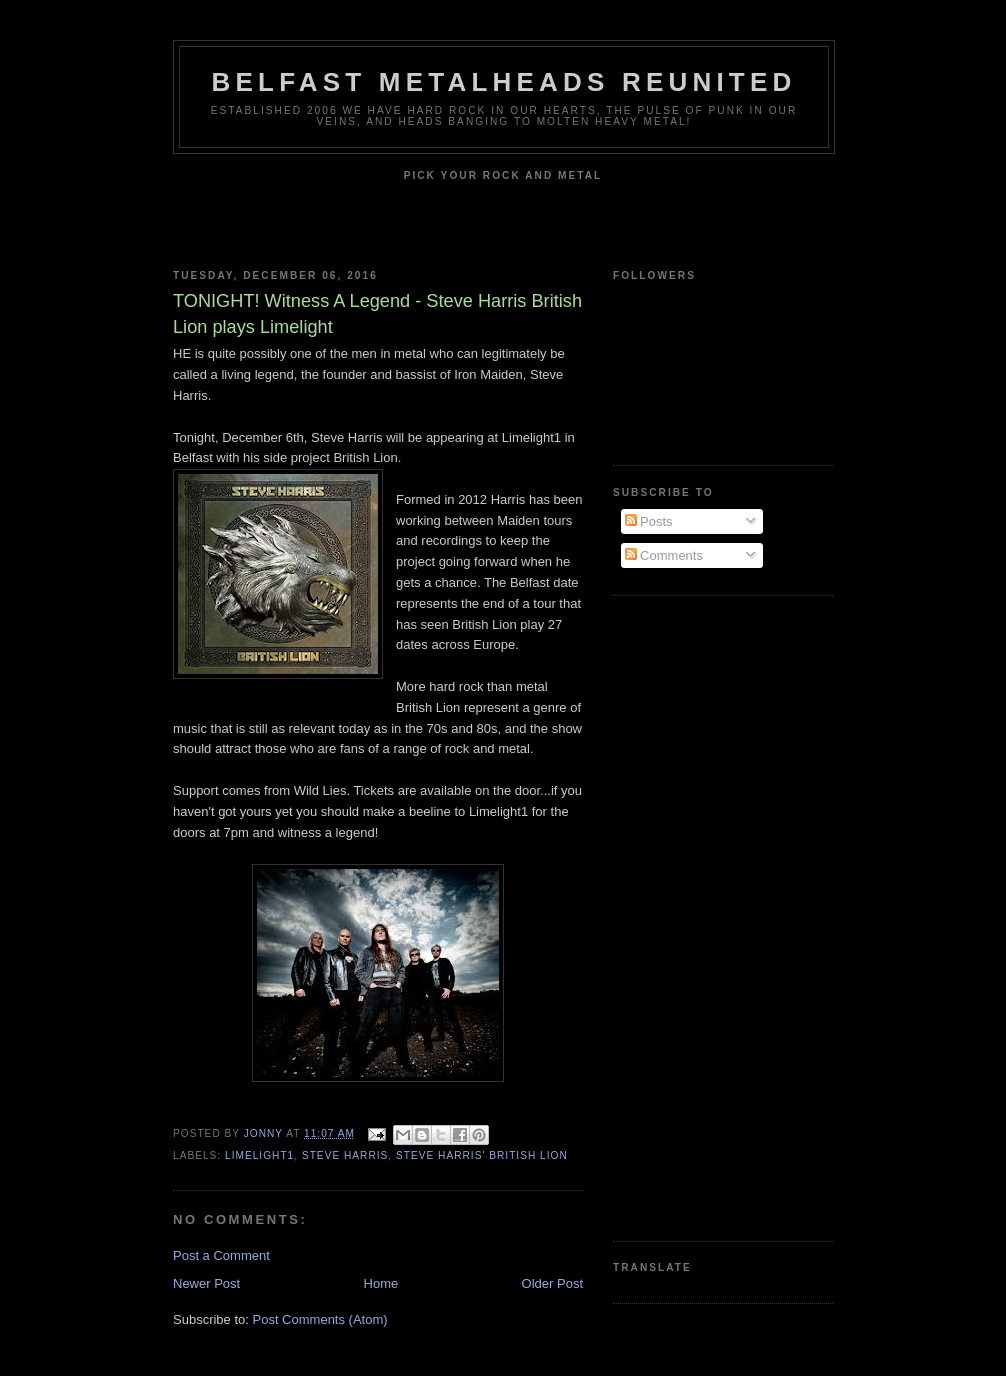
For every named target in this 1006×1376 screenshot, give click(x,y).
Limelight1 (259, 1155)
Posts (649, 521)
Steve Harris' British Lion (482, 1155)
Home (381, 1283)
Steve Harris (345, 1155)
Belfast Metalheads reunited (504, 82)
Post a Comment (221, 1255)
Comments (664, 555)
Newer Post (206, 1283)
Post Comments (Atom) (320, 1319)
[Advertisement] (693, 916)
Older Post (552, 1283)
